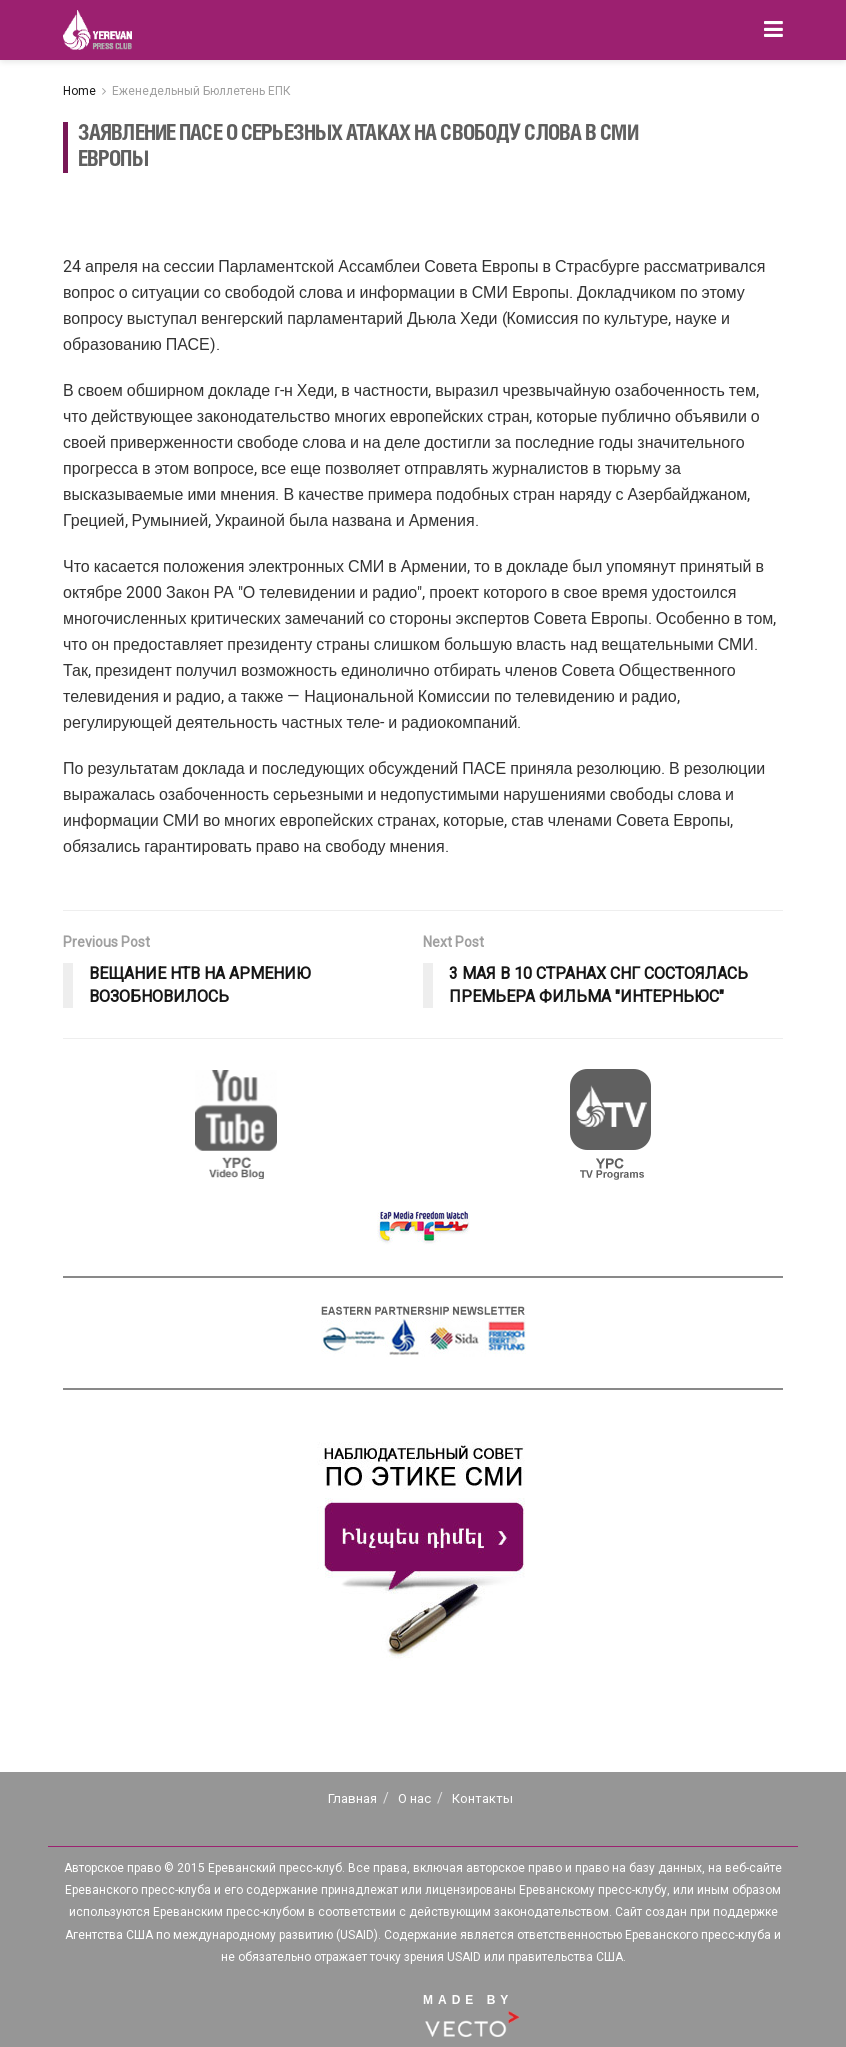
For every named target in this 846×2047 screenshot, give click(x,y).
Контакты (482, 1798)
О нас (414, 1798)
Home (79, 91)
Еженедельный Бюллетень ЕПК (201, 91)
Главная (352, 1798)
